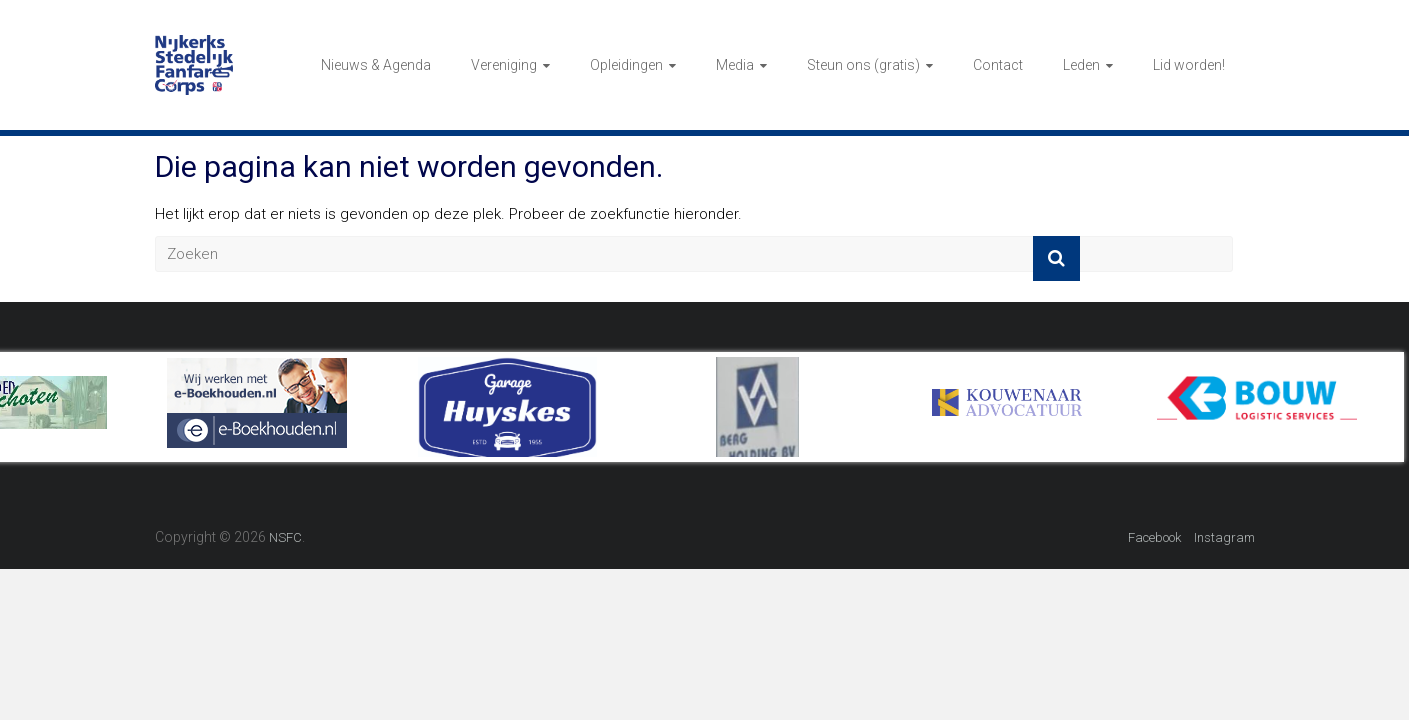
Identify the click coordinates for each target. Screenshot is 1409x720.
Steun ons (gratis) (863, 65)
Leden (1081, 65)
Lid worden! (1189, 65)
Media (735, 65)
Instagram (1224, 537)
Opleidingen (626, 65)
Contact (998, 65)
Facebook (1154, 537)
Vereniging (504, 65)
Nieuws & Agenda (376, 65)
